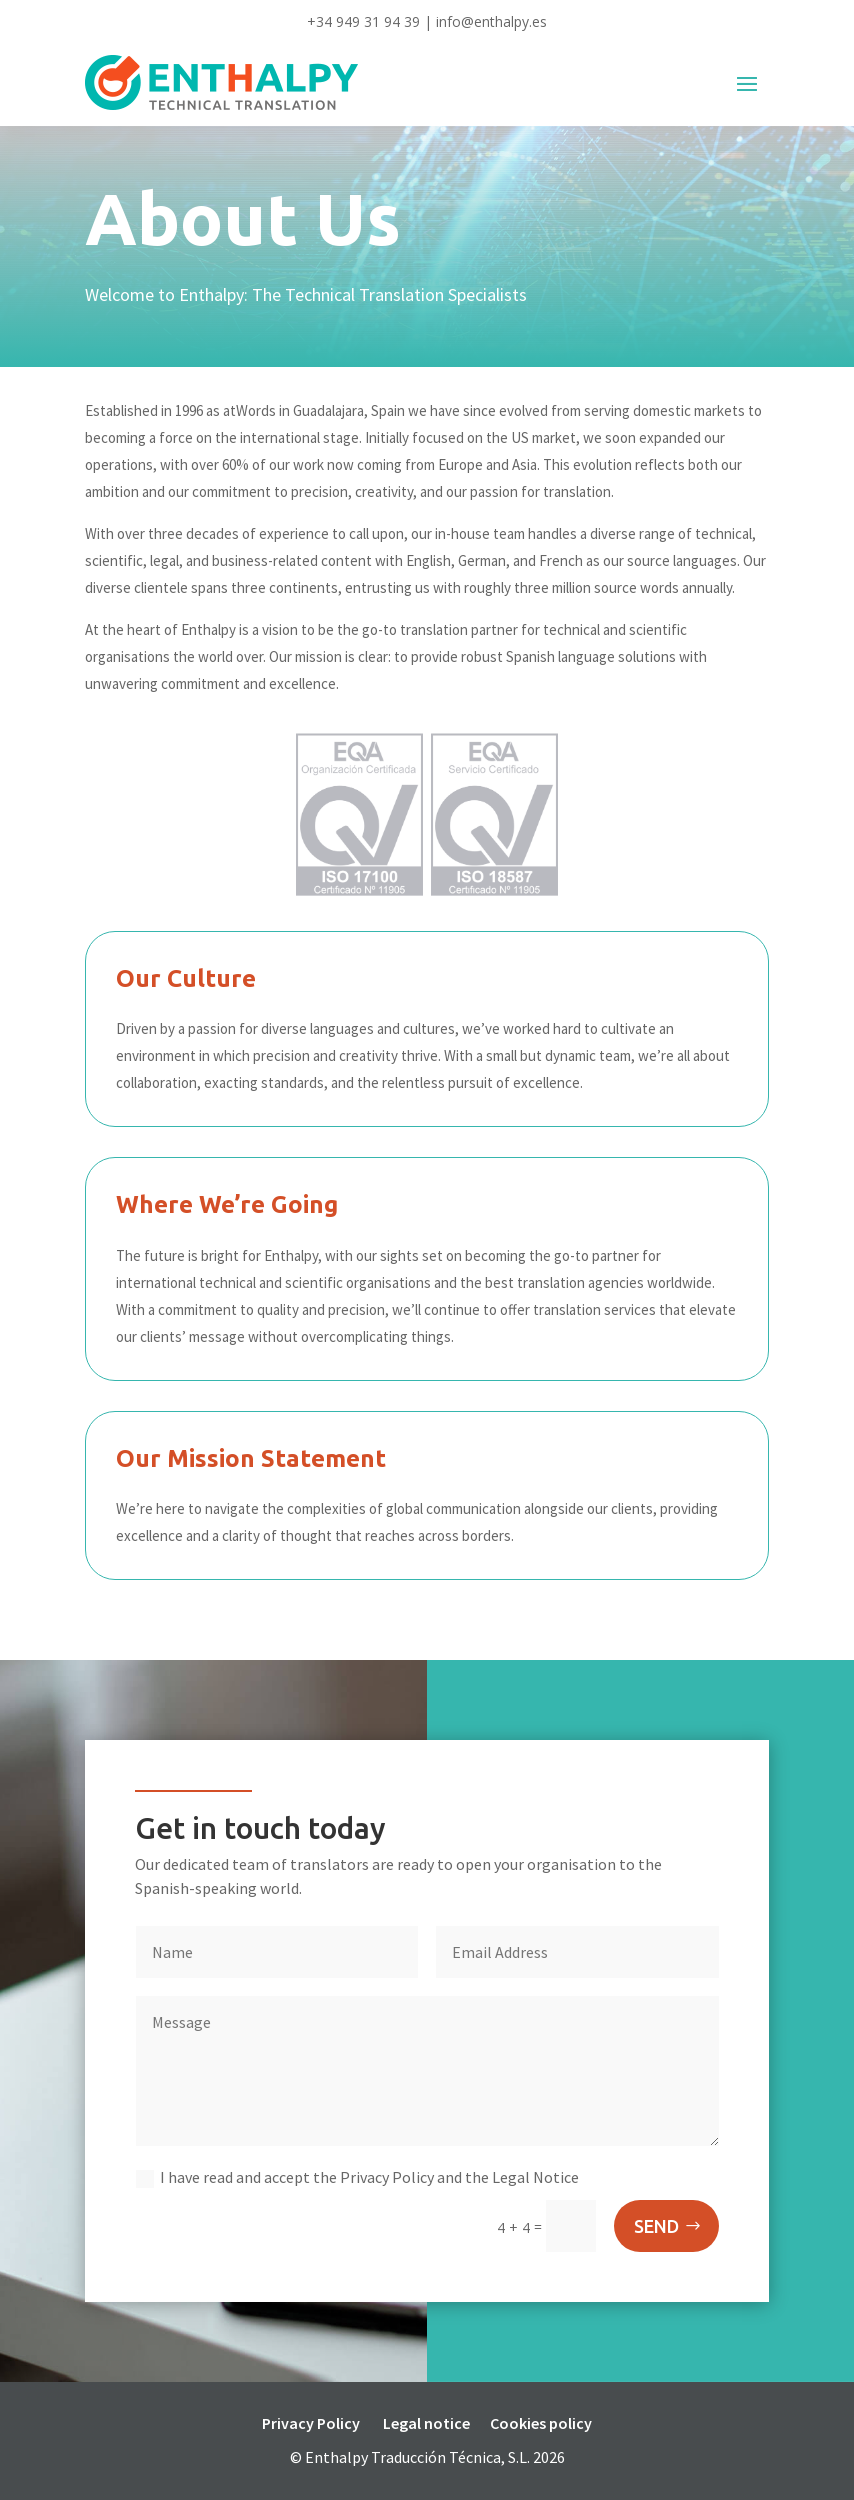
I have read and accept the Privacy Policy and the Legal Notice (357, 2177)
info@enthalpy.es (491, 21)
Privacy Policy (311, 2423)
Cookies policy (541, 2423)
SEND (656, 2226)
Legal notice (426, 2423)
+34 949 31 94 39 (363, 21)
